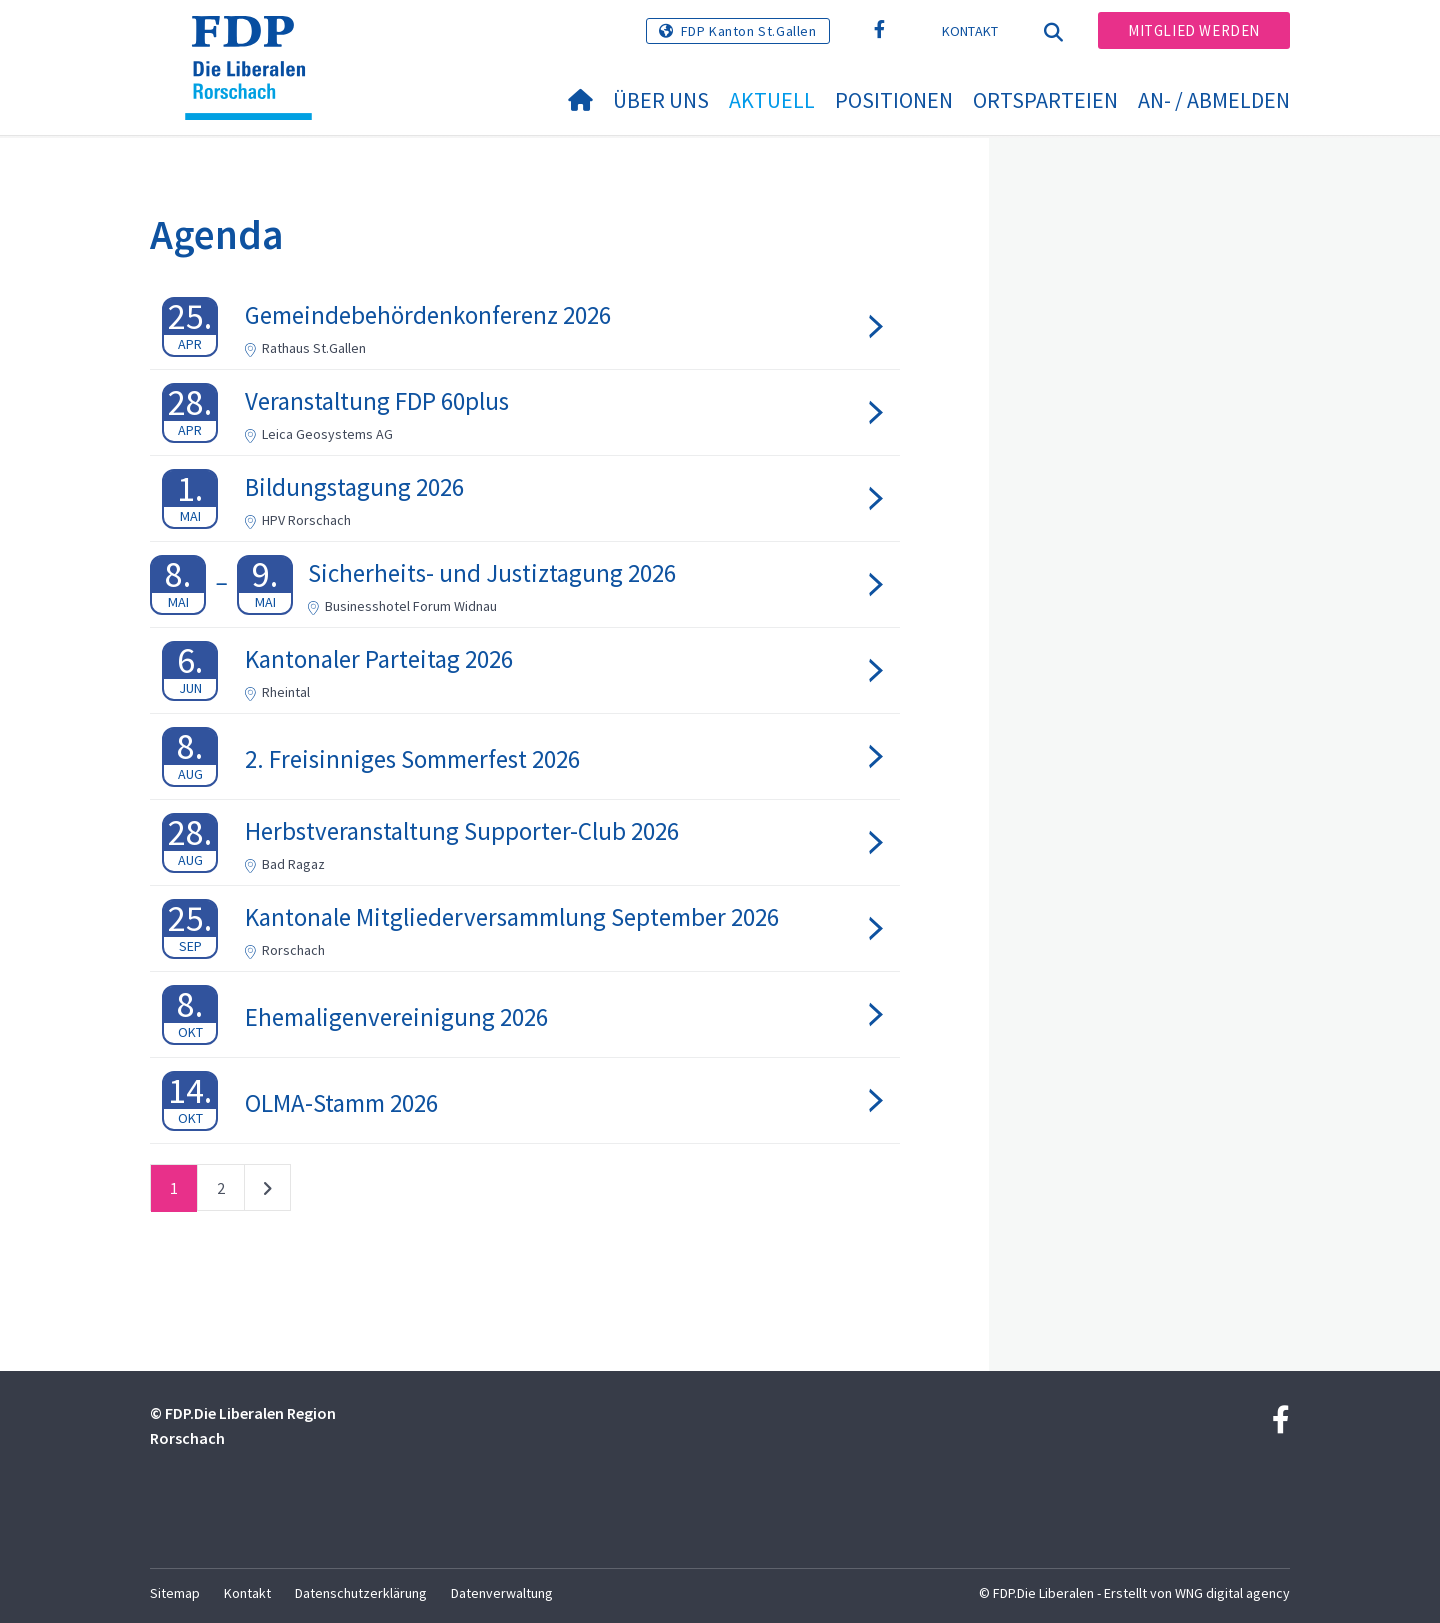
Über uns (661, 100)
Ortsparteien (1045, 100)
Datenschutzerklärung (361, 1593)
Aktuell (772, 100)
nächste (267, 1192)
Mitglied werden (1194, 30)
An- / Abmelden (1214, 100)
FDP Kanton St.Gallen (749, 31)
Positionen (894, 100)
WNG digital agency (1232, 1593)
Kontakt (970, 31)
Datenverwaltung (502, 1593)
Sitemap (175, 1593)
